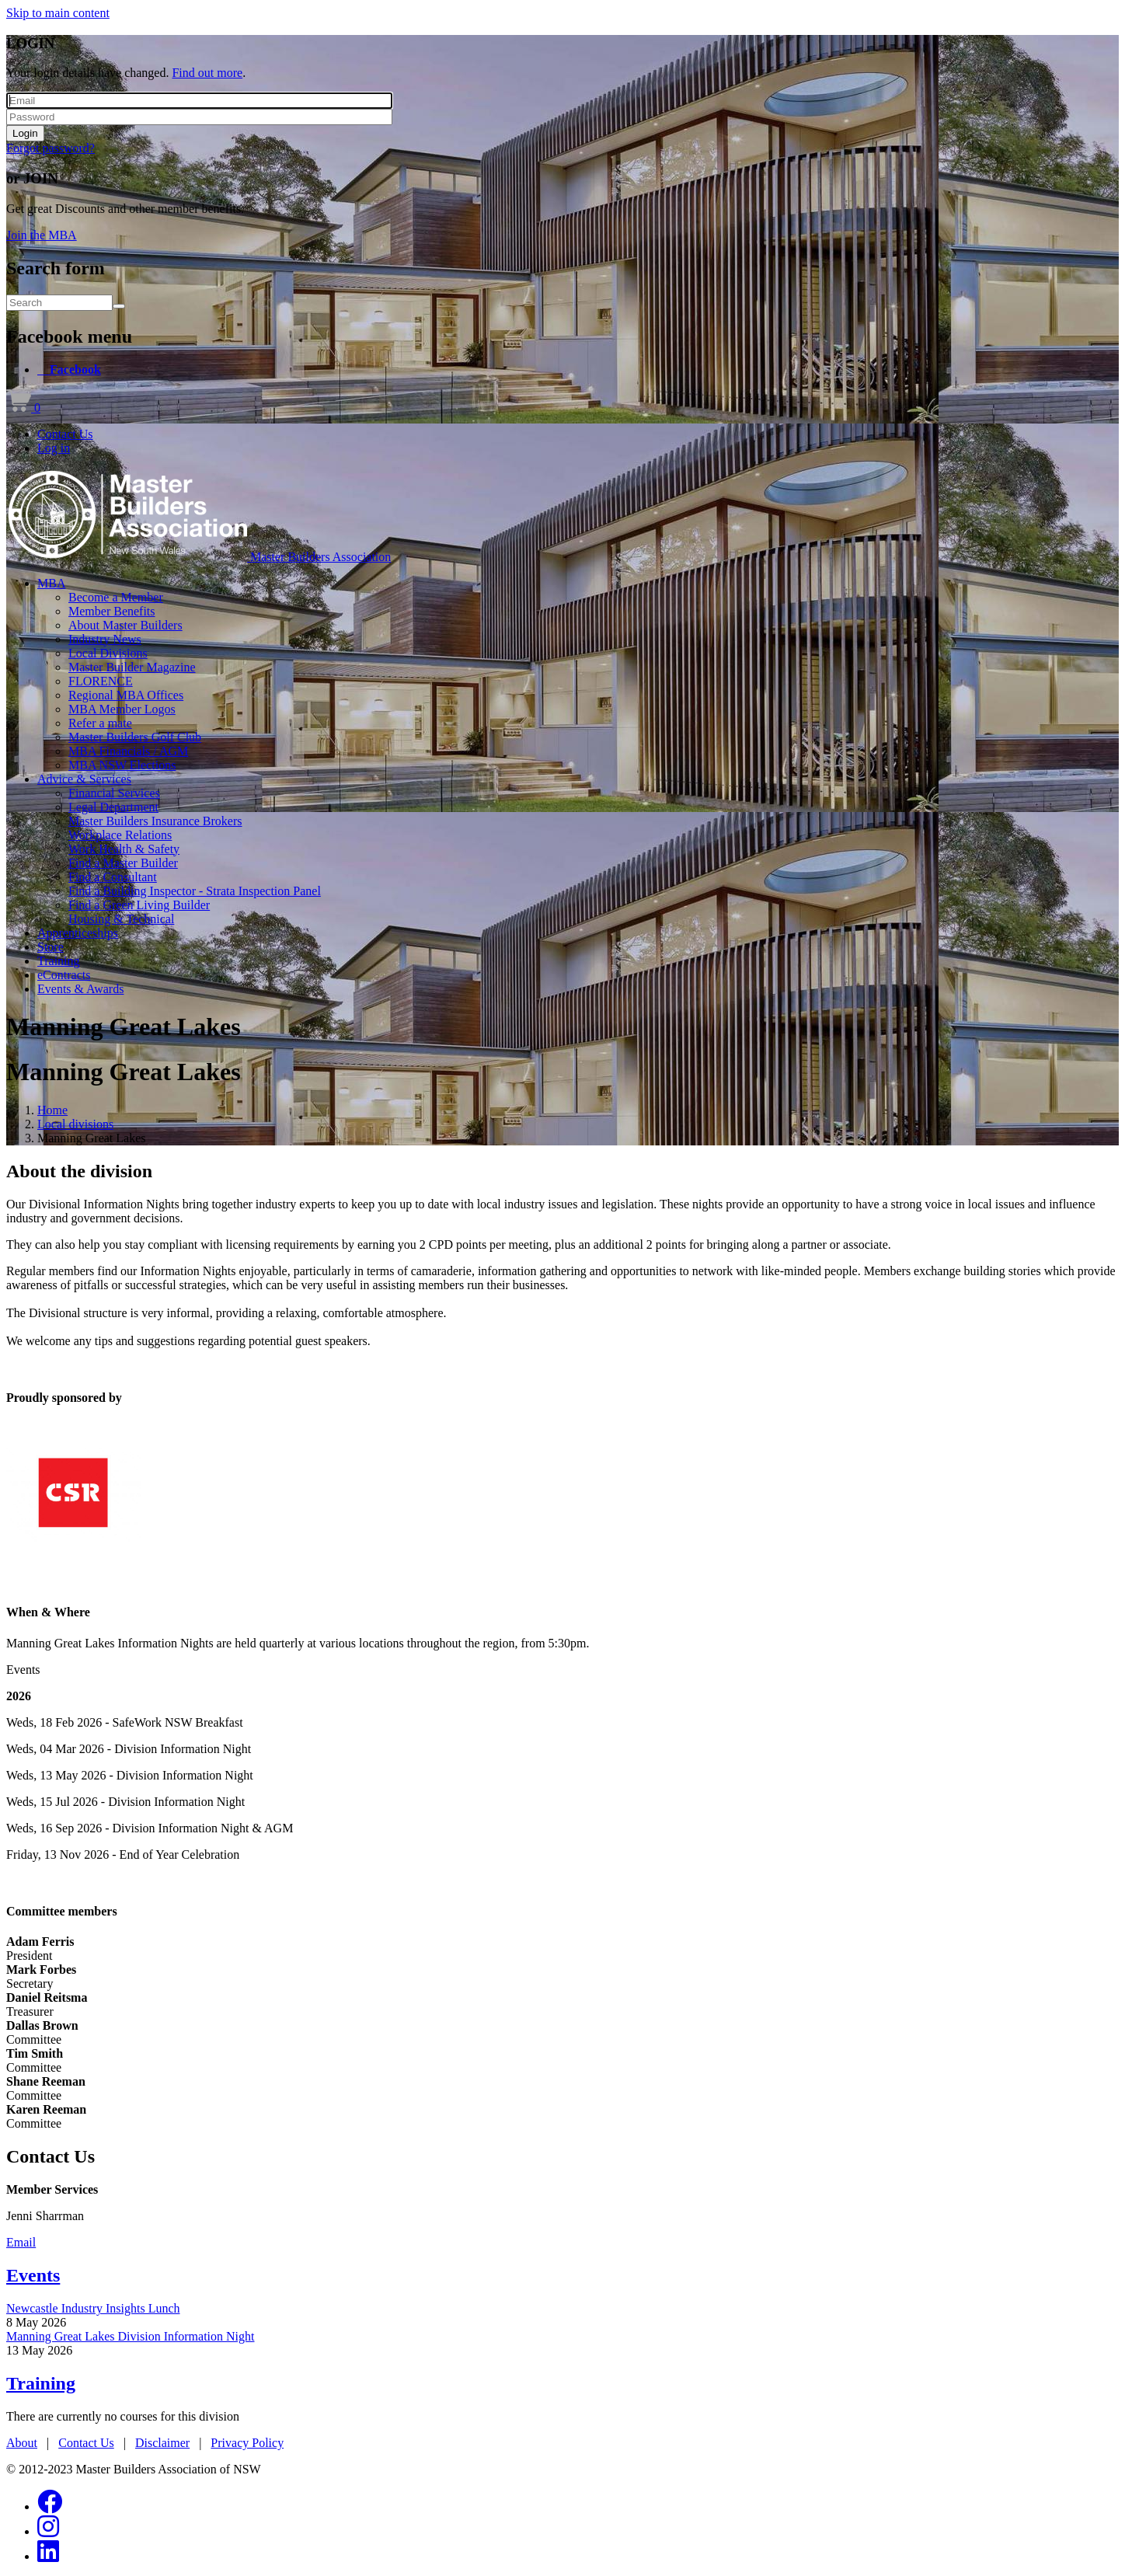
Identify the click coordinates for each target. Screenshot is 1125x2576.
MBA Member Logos (122, 709)
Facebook (75, 369)
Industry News (104, 639)
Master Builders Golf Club (134, 737)
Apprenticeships (77, 932)
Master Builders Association (320, 556)
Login (25, 133)
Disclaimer (162, 2442)
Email (21, 2242)
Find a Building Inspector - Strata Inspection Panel (194, 891)
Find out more (207, 72)
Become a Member (115, 597)
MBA (51, 583)
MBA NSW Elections (122, 765)
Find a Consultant (112, 877)
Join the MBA (41, 235)
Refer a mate (100, 723)
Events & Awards (80, 988)
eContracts (63, 974)
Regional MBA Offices (125, 695)
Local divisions (75, 1124)
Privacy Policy (247, 2442)
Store (50, 946)
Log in (53, 448)
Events (33, 2275)
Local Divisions (108, 653)
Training (58, 960)
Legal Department (113, 807)
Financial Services (114, 793)
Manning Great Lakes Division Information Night (130, 2336)
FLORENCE (100, 681)
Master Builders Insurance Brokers (155, 821)
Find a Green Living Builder (139, 905)
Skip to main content (58, 12)
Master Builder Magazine (132, 667)
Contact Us (65, 434)
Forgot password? (50, 148)
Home (52, 1110)
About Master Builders (125, 625)
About (21, 2442)
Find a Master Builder (123, 863)
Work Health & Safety (123, 849)
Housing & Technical (121, 918)
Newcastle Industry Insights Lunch (93, 2308)
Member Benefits (111, 611)
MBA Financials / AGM (128, 751)
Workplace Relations (120, 835)
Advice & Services (84, 779)
